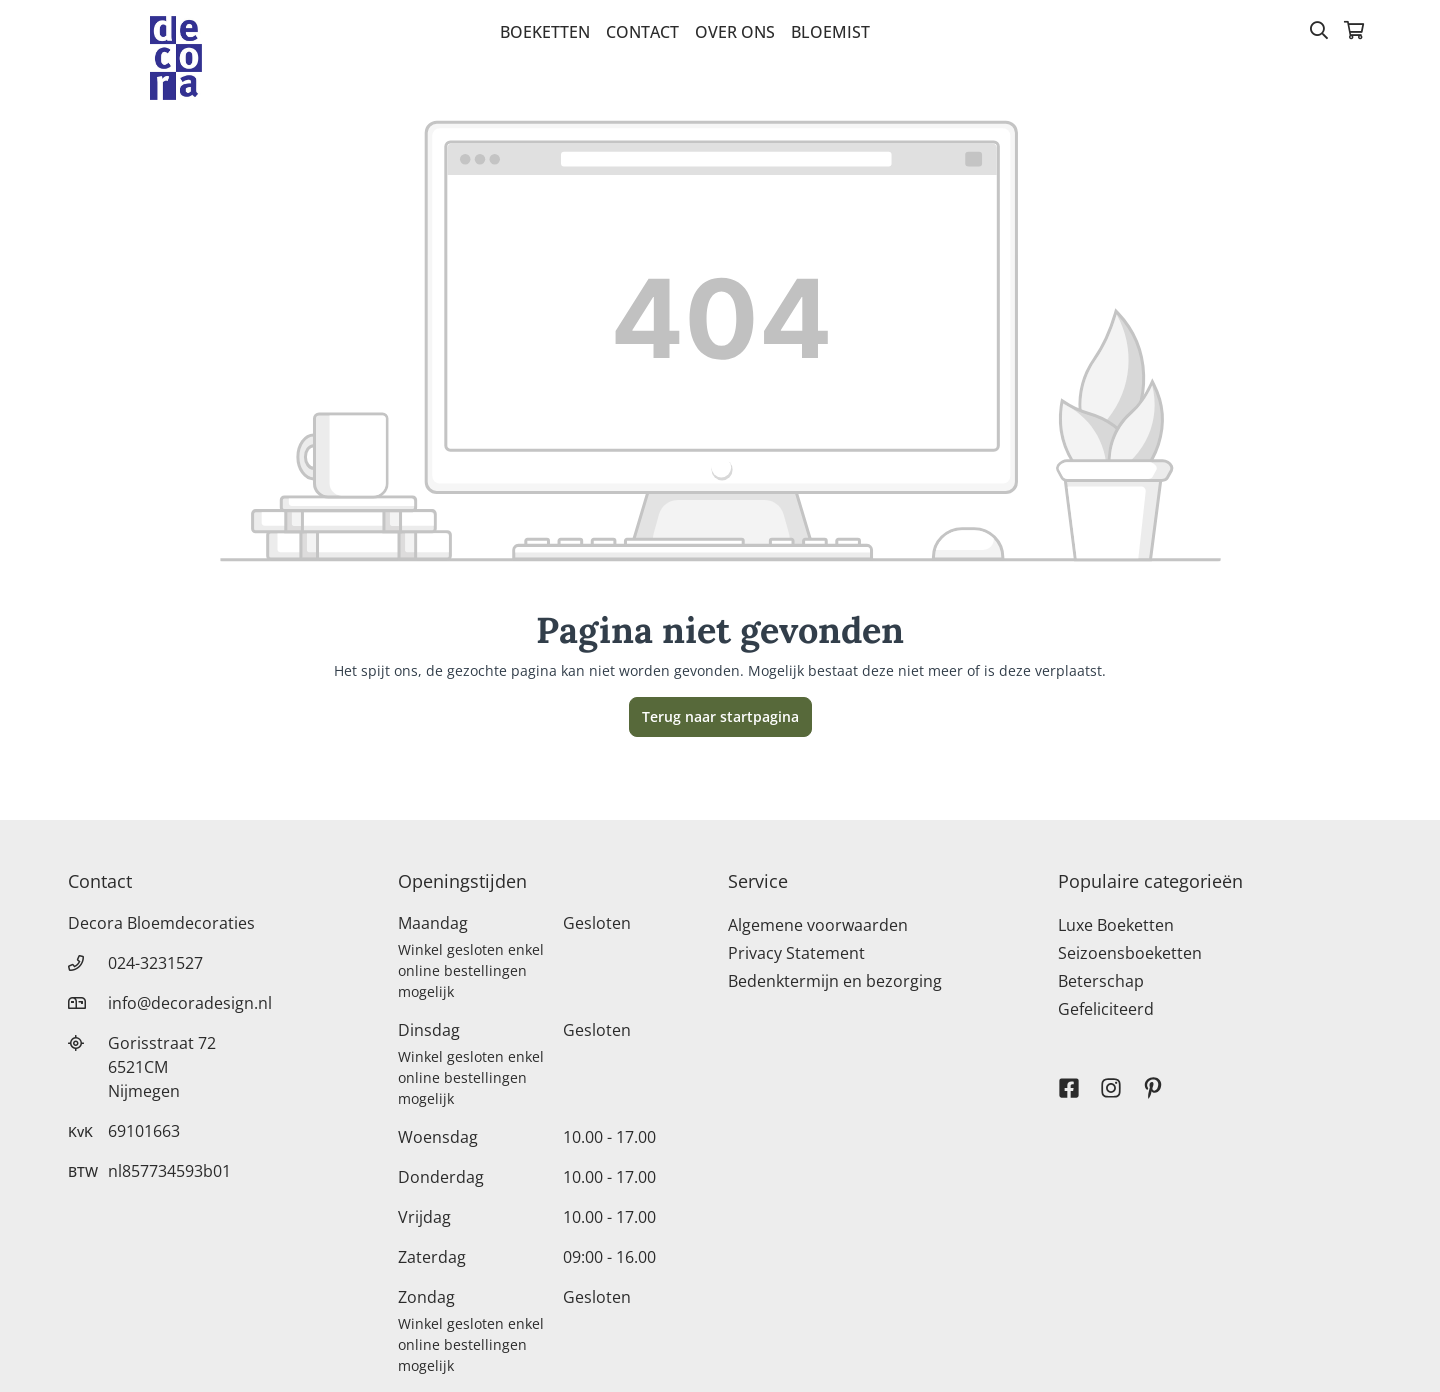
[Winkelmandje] (1354, 32)
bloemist (830, 32)
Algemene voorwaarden (818, 925)
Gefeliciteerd (1106, 1009)
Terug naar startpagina (720, 716)
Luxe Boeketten (1116, 925)
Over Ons (735, 32)
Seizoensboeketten (1130, 953)
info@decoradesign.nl (190, 1003)
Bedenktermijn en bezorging (835, 981)
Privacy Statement (796, 953)
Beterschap (1101, 981)
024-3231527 (155, 963)
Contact (642, 32)
